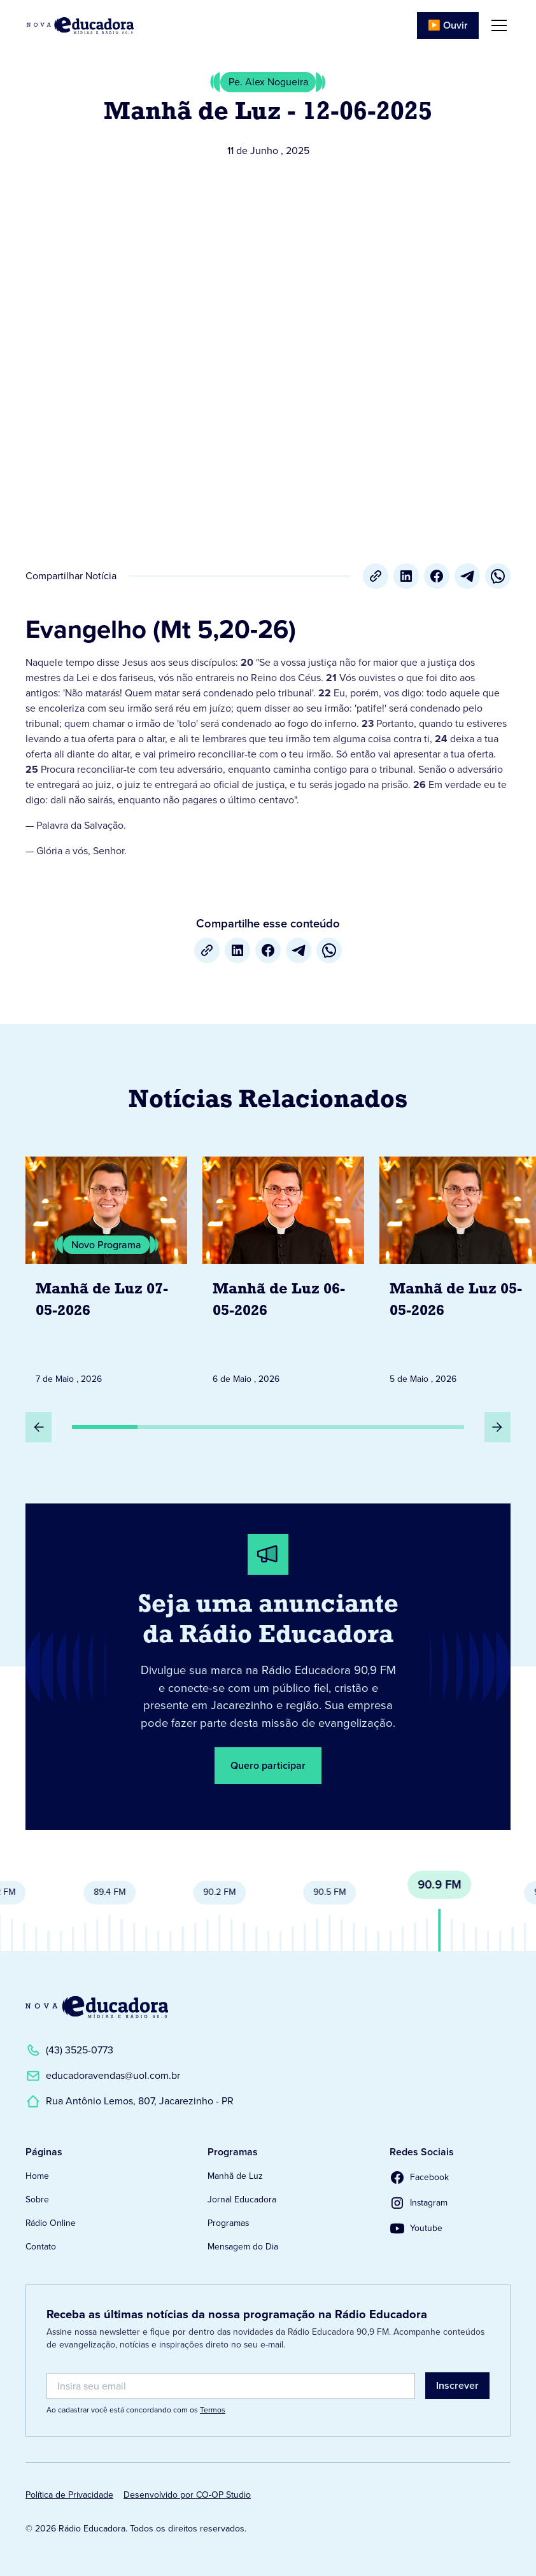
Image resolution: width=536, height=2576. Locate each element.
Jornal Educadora (242, 2199)
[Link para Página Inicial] (80, 25)
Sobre (37, 2199)
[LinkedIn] (406, 576)
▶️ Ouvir (448, 25)
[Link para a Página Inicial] (96, 2007)
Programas (228, 2223)
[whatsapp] (498, 576)
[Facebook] (436, 576)
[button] (496, 25)
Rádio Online (50, 2223)
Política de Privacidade (69, 2495)
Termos (212, 2410)
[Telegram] (467, 576)
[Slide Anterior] (38, 1427)
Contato (40, 2246)
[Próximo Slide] (497, 1427)
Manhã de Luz (235, 2176)
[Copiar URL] (375, 576)
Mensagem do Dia (243, 2246)
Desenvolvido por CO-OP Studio (187, 2495)
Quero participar (268, 1765)
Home (37, 2176)
